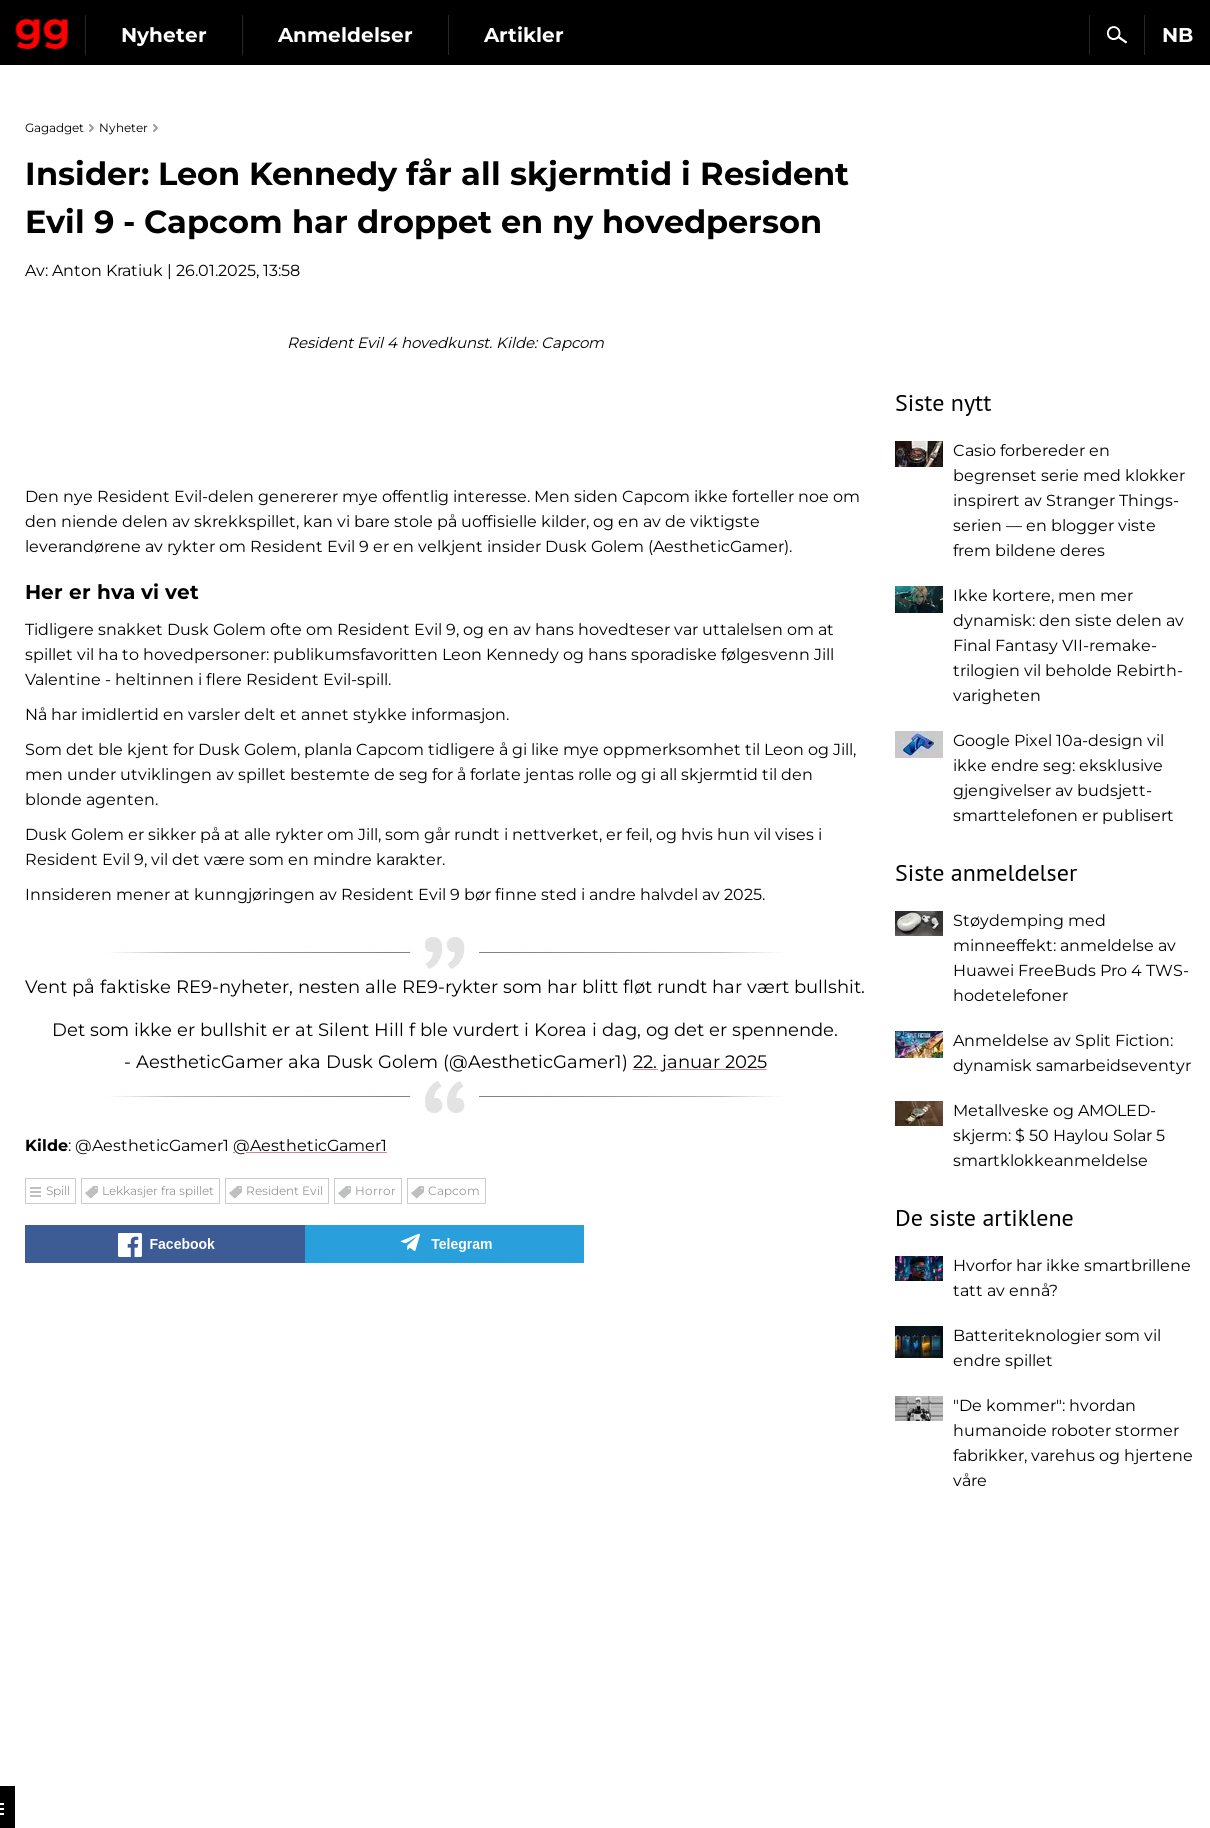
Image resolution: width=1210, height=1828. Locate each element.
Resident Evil (284, 1663)
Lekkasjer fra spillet (158, 1663)
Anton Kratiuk (107, 270)
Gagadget (134, 26)
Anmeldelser (529, 35)
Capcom (454, 1663)
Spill (58, 1663)
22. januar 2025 (700, 1535)
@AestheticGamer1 (310, 1618)
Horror (375, 1663)
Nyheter (348, 35)
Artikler (708, 35)
